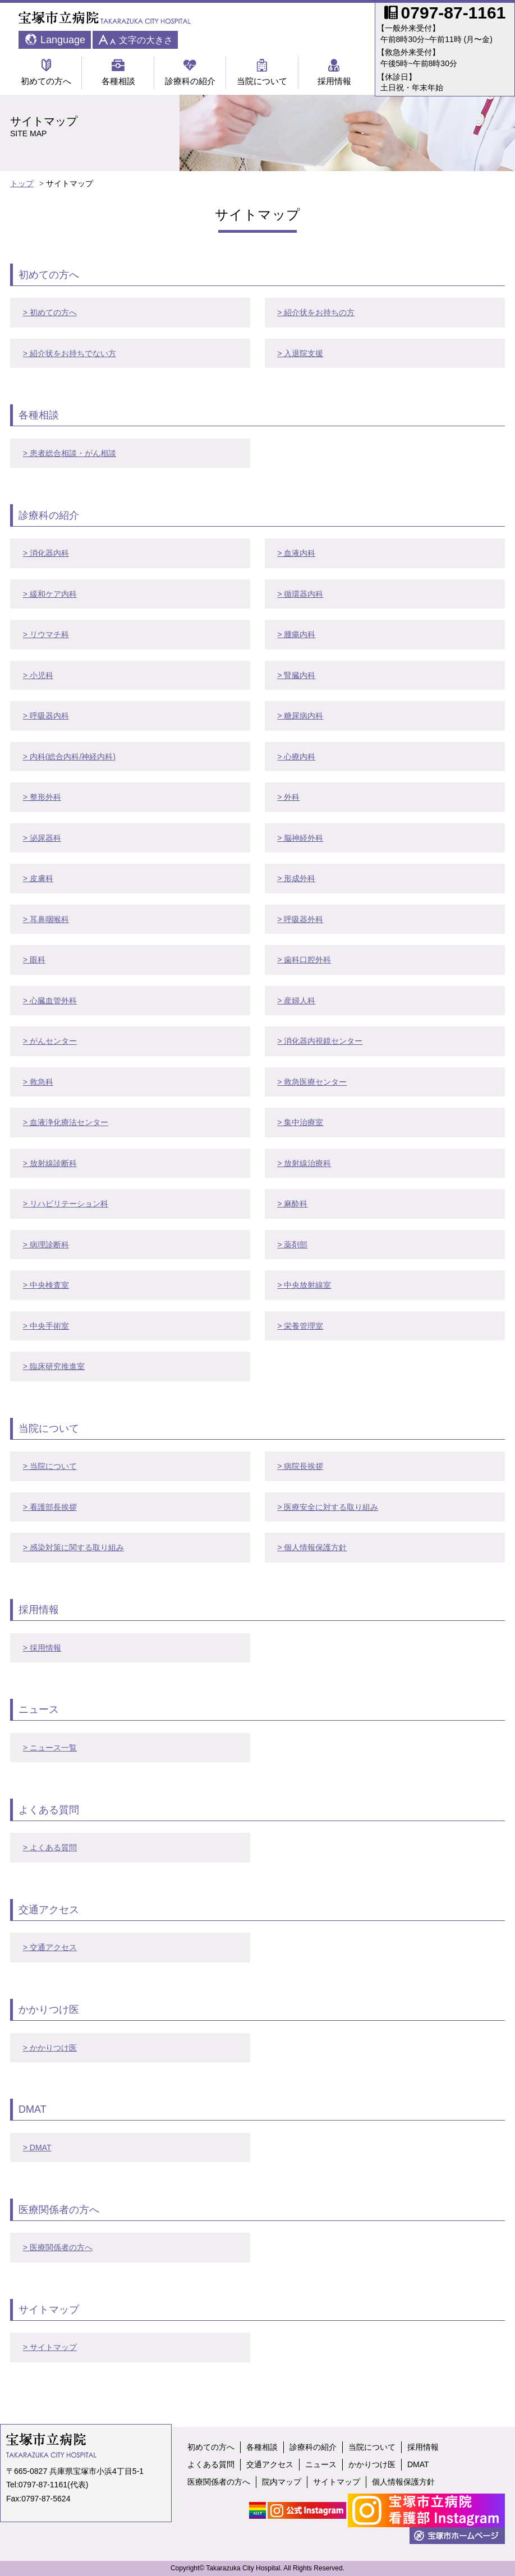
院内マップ (281, 2481)
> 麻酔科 (292, 1203)
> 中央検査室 (46, 1284)
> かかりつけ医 (50, 2047)
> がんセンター (50, 1040)
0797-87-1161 (43, 2484)
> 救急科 (38, 1081)
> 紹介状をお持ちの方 (316, 312)
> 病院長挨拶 (300, 1466)
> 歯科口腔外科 (304, 959)
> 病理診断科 (46, 1244)
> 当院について (50, 1466)
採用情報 (334, 72)
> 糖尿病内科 (300, 715)
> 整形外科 (42, 796)
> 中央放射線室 (304, 1284)
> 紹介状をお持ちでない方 (69, 353)
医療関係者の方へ (218, 2481)
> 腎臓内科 (296, 675)
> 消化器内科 (46, 553)
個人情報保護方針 (403, 2481)
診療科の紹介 (190, 72)
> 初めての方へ (50, 312)
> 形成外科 (296, 878)
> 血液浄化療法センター (65, 1122)
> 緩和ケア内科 (50, 593)
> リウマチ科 (46, 634)
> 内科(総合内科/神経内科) (69, 756)
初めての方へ (46, 72)
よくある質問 (210, 2464)
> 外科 (288, 796)
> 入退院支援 (300, 353)
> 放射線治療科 (304, 1163)
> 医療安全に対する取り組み (327, 1507)
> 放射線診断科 (50, 1163)
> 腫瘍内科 (296, 634)
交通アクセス (269, 2464)
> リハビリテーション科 (65, 1203)
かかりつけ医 (372, 2464)
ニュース (321, 2464)
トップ (22, 183)
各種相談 (118, 72)
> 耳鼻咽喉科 (46, 919)
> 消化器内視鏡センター (319, 1040)
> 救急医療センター (312, 1081)
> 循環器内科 (300, 593)
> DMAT (37, 2147)
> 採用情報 (42, 1647)
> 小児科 (38, 675)
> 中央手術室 (46, 1325)
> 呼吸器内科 (46, 715)
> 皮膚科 (38, 878)
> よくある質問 (50, 1847)
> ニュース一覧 (50, 1747)
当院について (262, 72)
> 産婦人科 (296, 1000)
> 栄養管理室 (300, 1325)
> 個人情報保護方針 (312, 1547)
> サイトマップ (50, 2347)
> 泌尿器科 (42, 837)
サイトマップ (336, 2481)
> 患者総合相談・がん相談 (69, 453)
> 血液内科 (296, 553)
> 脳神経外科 (300, 837)
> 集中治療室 (300, 1122)
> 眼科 (34, 959)
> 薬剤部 (292, 1244)
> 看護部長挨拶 (50, 1507)
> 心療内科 (296, 756)
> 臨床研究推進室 (54, 1366)
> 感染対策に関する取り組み (73, 1547)
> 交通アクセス (50, 1947)
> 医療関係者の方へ (58, 2247)
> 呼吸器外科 (300, 919)
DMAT (418, 2464)
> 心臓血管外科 (50, 1000)
